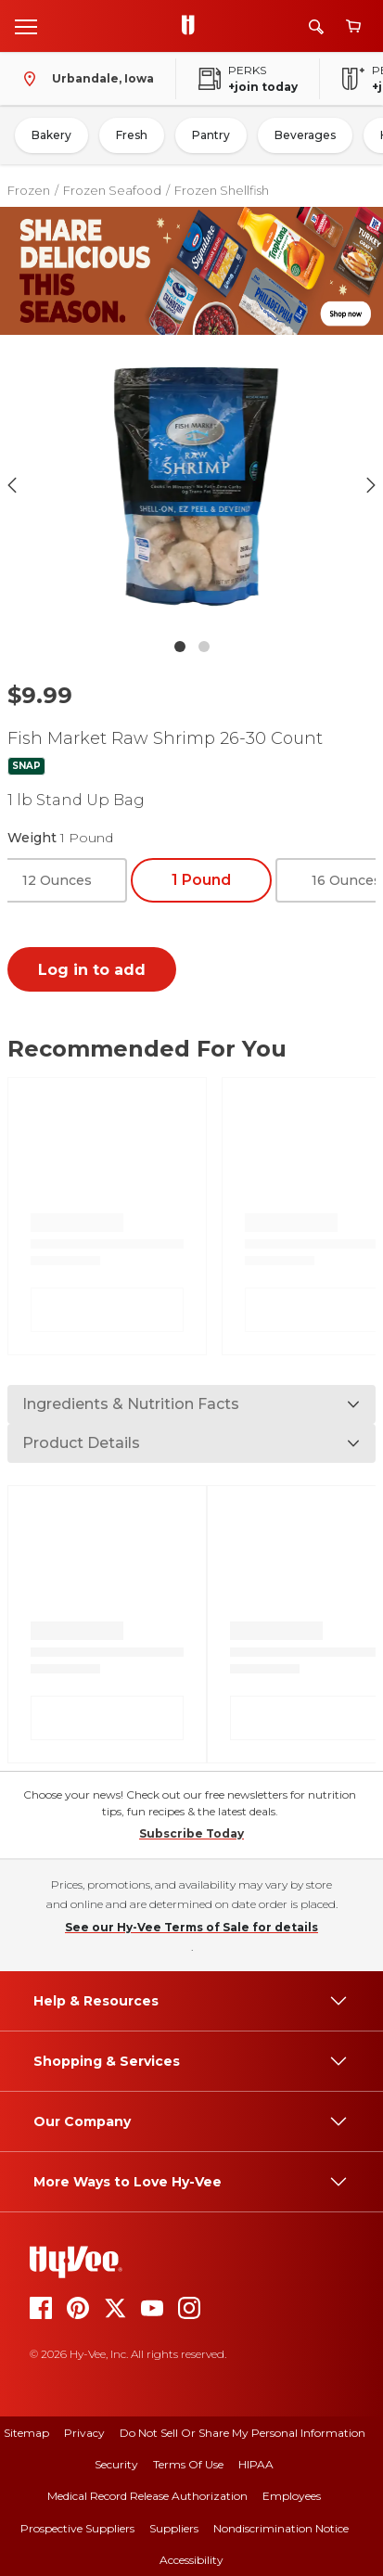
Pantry (211, 135)
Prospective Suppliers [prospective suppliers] (77, 2528)
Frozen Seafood (112, 190)
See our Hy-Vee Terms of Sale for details (191, 1927)
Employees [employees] (291, 2496)
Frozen (28, 190)
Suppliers (173, 2528)
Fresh (131, 135)
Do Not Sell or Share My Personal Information (242, 2433)
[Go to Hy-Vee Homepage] (193, 26)
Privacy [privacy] (84, 2433)
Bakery (51, 135)
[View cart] (353, 26)
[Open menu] (26, 26)
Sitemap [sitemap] (26, 2433)
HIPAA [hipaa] (256, 2464)
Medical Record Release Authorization (147, 2496)
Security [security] (116, 2464)
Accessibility (191, 2560)
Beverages (305, 135)
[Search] (316, 26)
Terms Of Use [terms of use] (188, 2464)
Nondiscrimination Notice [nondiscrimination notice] (281, 2528)
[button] (191, 485)
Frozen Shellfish (221, 190)
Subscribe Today (191, 1833)
